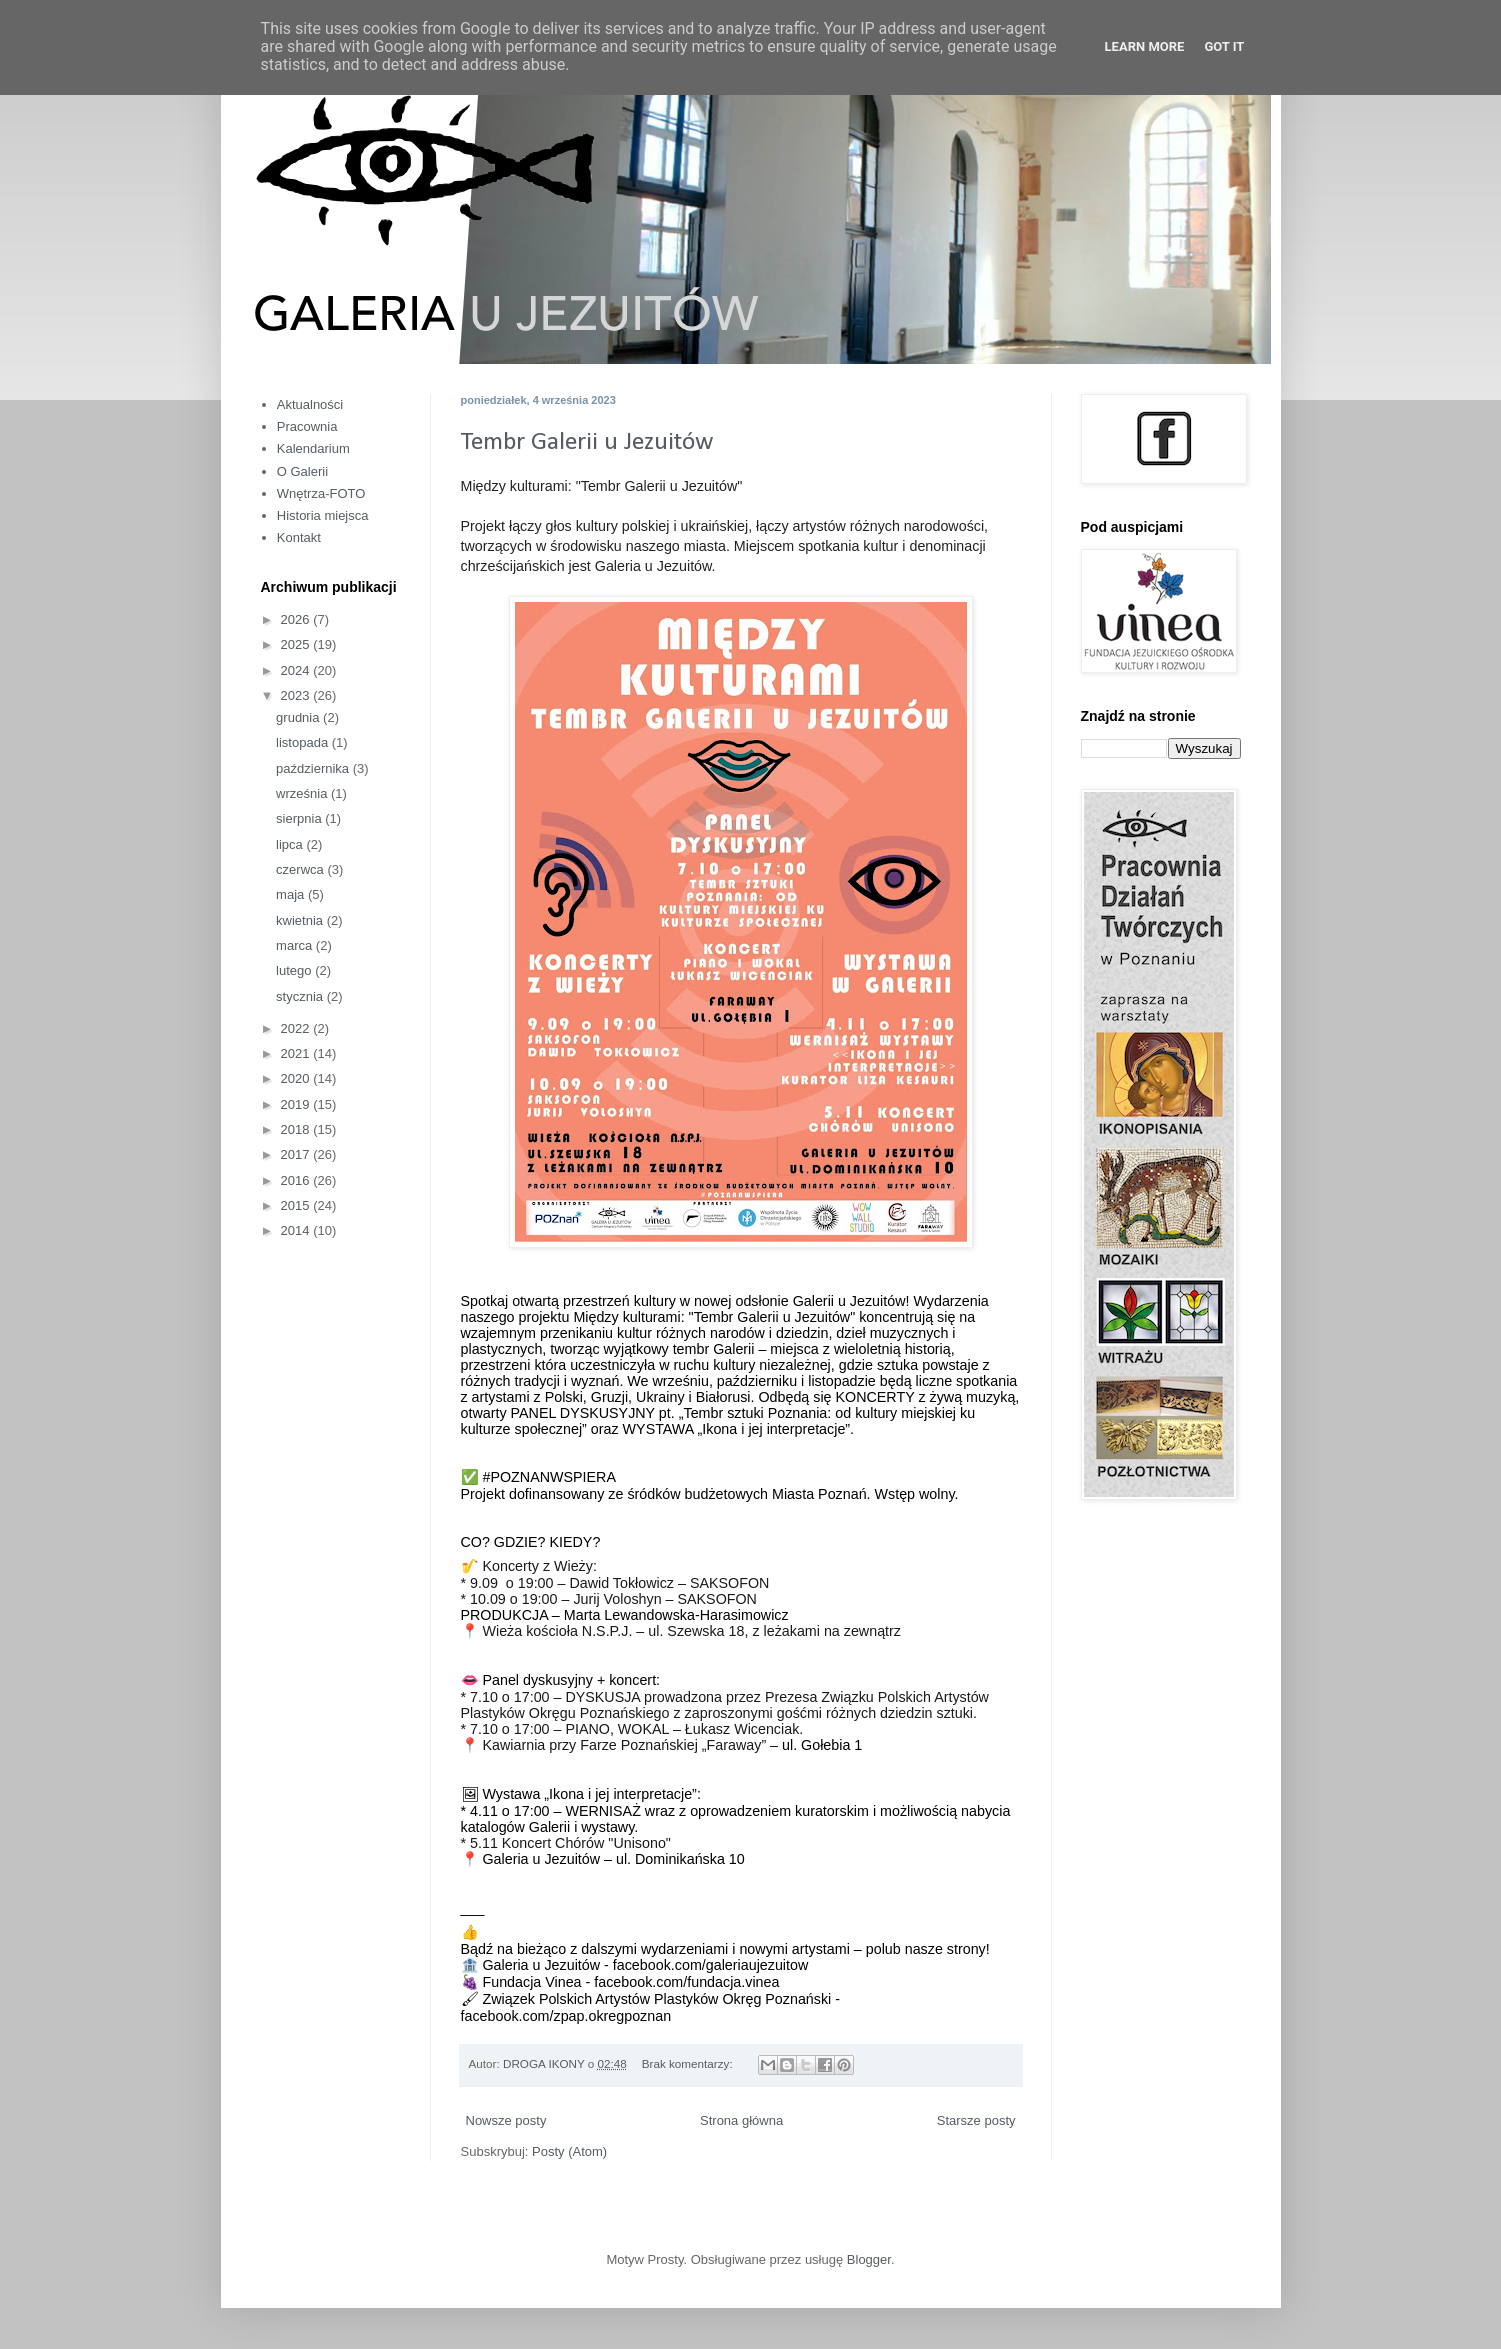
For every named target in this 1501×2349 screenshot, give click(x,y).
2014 (297, 1230)
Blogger (869, 2259)
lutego (295, 970)
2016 (297, 1180)
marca (296, 945)
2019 (297, 1104)
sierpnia (300, 818)
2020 (297, 1078)
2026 (297, 619)
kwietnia (301, 920)
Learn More (1145, 46)
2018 (297, 1129)
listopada (304, 742)
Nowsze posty (506, 2120)
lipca (291, 844)
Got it (1224, 46)
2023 (297, 695)
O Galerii (302, 471)
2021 (297, 1053)
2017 (297, 1154)
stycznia (301, 996)
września (303, 793)
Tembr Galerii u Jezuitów (587, 442)
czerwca (301, 869)
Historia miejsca (323, 515)
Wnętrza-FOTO (321, 493)
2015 (297, 1205)
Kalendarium (313, 448)
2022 (297, 1028)
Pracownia (307, 426)
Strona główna (741, 2120)
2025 (297, 644)
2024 (297, 670)
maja (292, 894)
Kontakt (299, 537)
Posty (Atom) (569, 2151)
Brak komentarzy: (689, 2063)
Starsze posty (976, 2120)
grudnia (299, 717)
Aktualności (310, 404)
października (314, 768)
